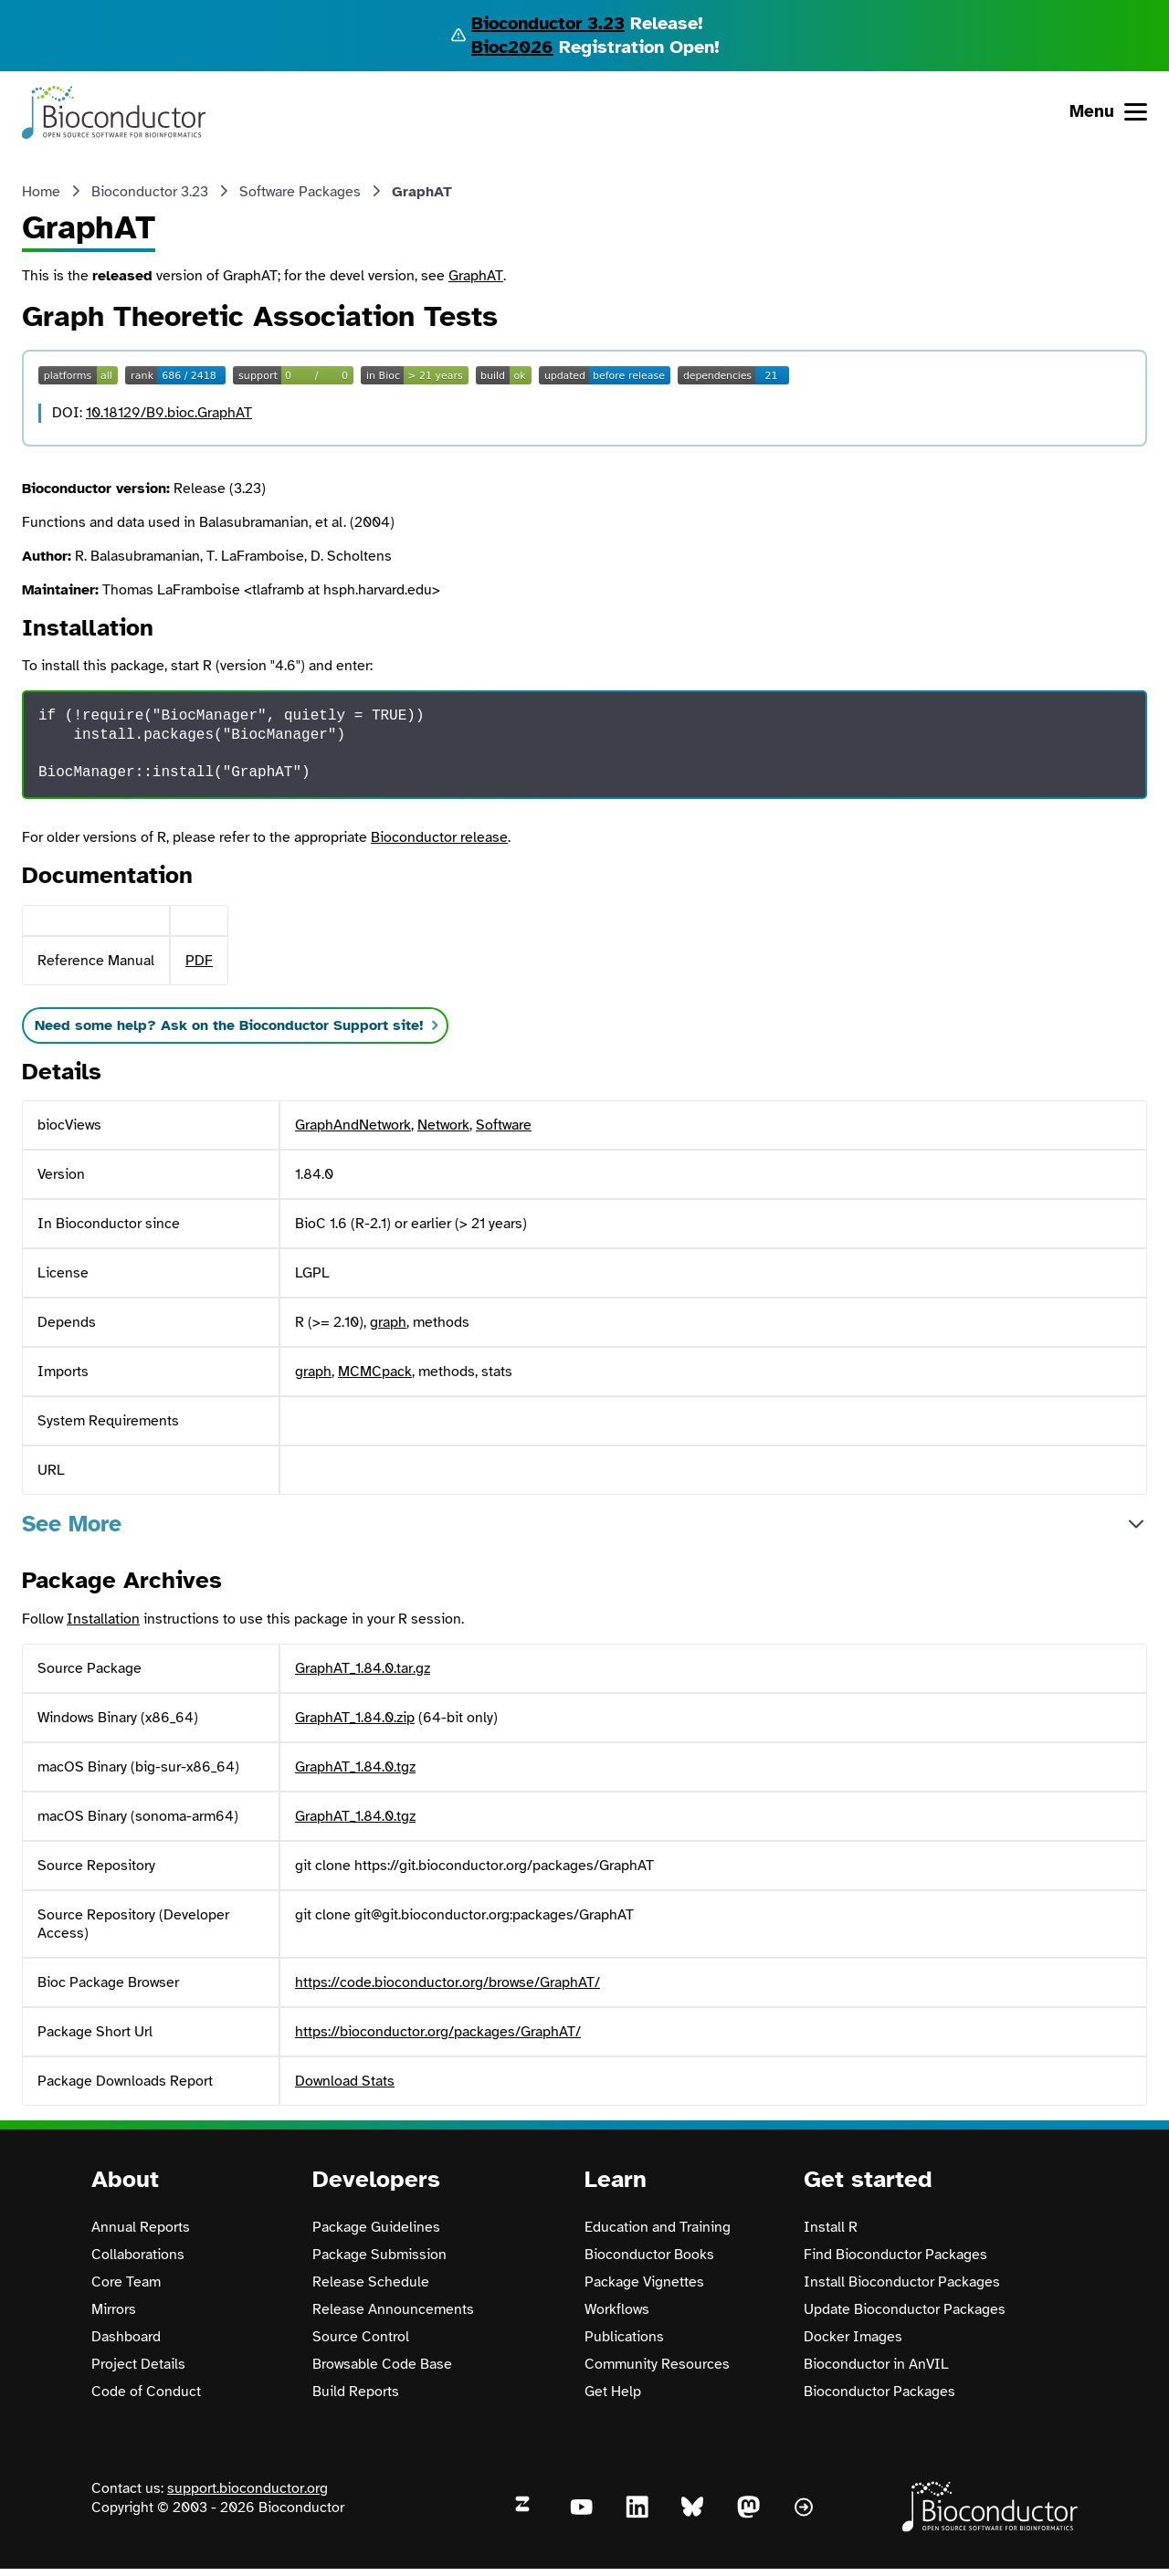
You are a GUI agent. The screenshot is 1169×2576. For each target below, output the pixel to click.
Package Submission (379, 2254)
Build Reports (355, 2391)
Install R (831, 2227)
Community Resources (657, 2364)
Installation (103, 1619)
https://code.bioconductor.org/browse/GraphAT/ (447, 1982)
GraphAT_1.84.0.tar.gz (362, 1668)
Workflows (616, 2309)
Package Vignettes (644, 2282)
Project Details (138, 2364)
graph (388, 1322)
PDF (199, 961)
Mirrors (113, 2309)
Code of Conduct (146, 2391)
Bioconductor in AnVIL (876, 2364)
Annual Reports (140, 2227)
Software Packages (300, 192)
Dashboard (126, 2337)
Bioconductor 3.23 (548, 23)
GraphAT (475, 276)
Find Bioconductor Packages (895, 2254)
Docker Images (853, 2337)
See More (71, 1523)
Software (504, 1125)
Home (41, 192)
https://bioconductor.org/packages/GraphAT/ (438, 2032)
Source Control (360, 2337)
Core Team (126, 2282)
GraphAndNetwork (353, 1125)
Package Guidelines (376, 2227)
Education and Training (657, 2227)
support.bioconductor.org (247, 2488)
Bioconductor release (439, 837)
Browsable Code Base (382, 2364)
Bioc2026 (512, 47)
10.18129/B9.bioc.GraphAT (169, 413)
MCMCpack (375, 1371)
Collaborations (137, 2254)
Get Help (612, 2391)
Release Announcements (393, 2309)
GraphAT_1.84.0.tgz (355, 1767)
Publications (624, 2337)
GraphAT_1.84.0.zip (355, 1718)
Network (443, 1125)
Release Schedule (370, 2282)
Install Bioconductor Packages (902, 2282)
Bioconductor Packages (879, 2391)
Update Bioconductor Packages (905, 2309)
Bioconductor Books (649, 2254)
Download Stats (345, 2081)
